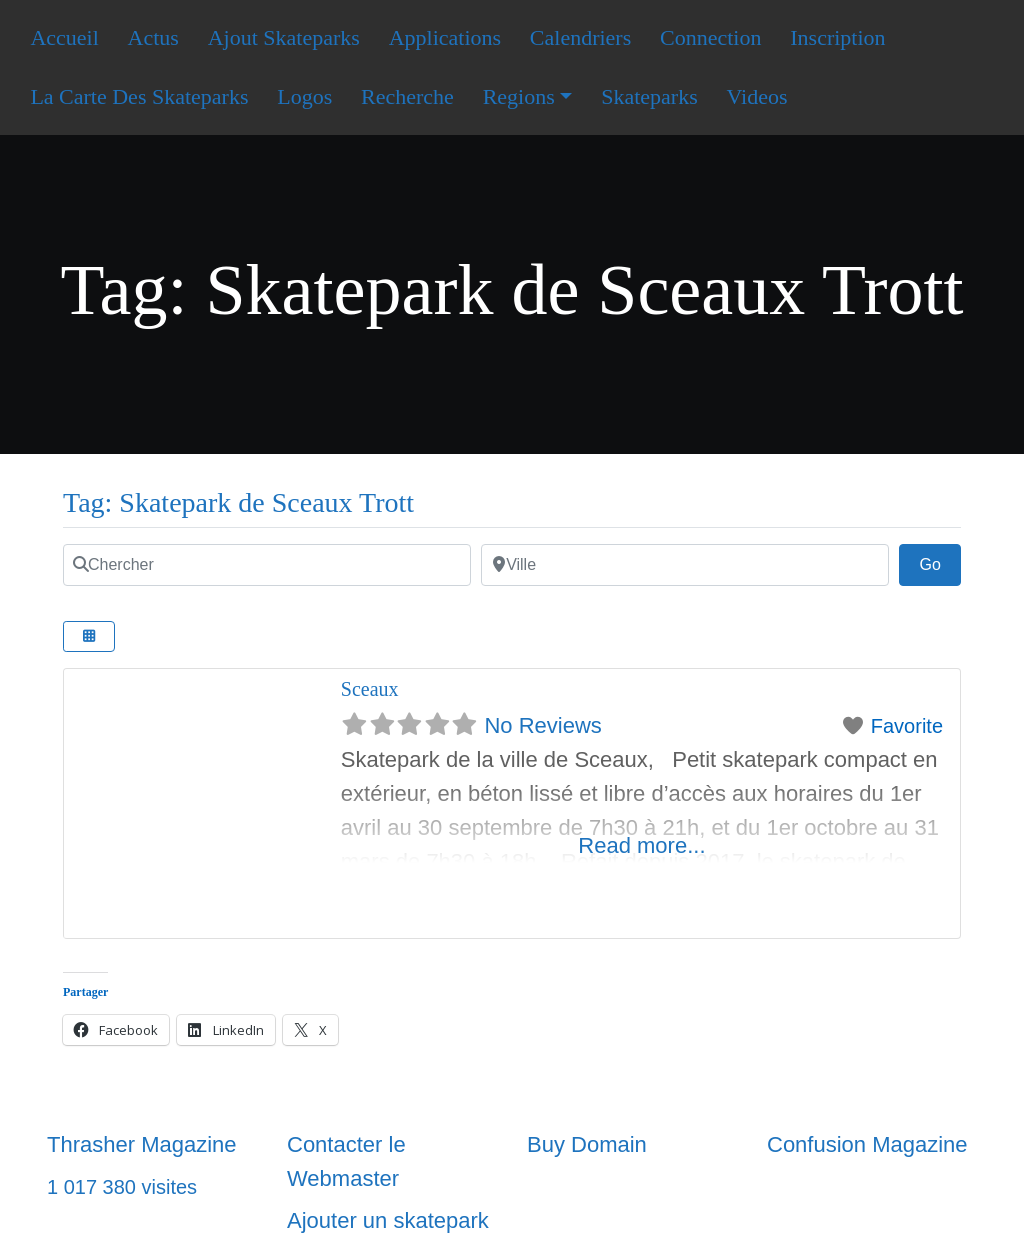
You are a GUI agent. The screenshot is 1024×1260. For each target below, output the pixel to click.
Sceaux (370, 689)
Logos (304, 96)
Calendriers (580, 37)
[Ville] (685, 565)
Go (940, 562)
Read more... (641, 845)
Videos (756, 96)
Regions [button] (519, 96)
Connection (710, 37)
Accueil (64, 37)
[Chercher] (267, 565)
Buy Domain (587, 1144)
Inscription (837, 37)
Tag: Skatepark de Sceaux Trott (238, 502)
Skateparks (649, 96)
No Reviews (542, 725)
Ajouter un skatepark (388, 1220)
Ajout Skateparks (284, 37)
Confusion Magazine (867, 1144)
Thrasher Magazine (142, 1144)
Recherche (407, 96)
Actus (153, 37)
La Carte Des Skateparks (139, 96)
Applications (445, 37)
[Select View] (89, 636)
